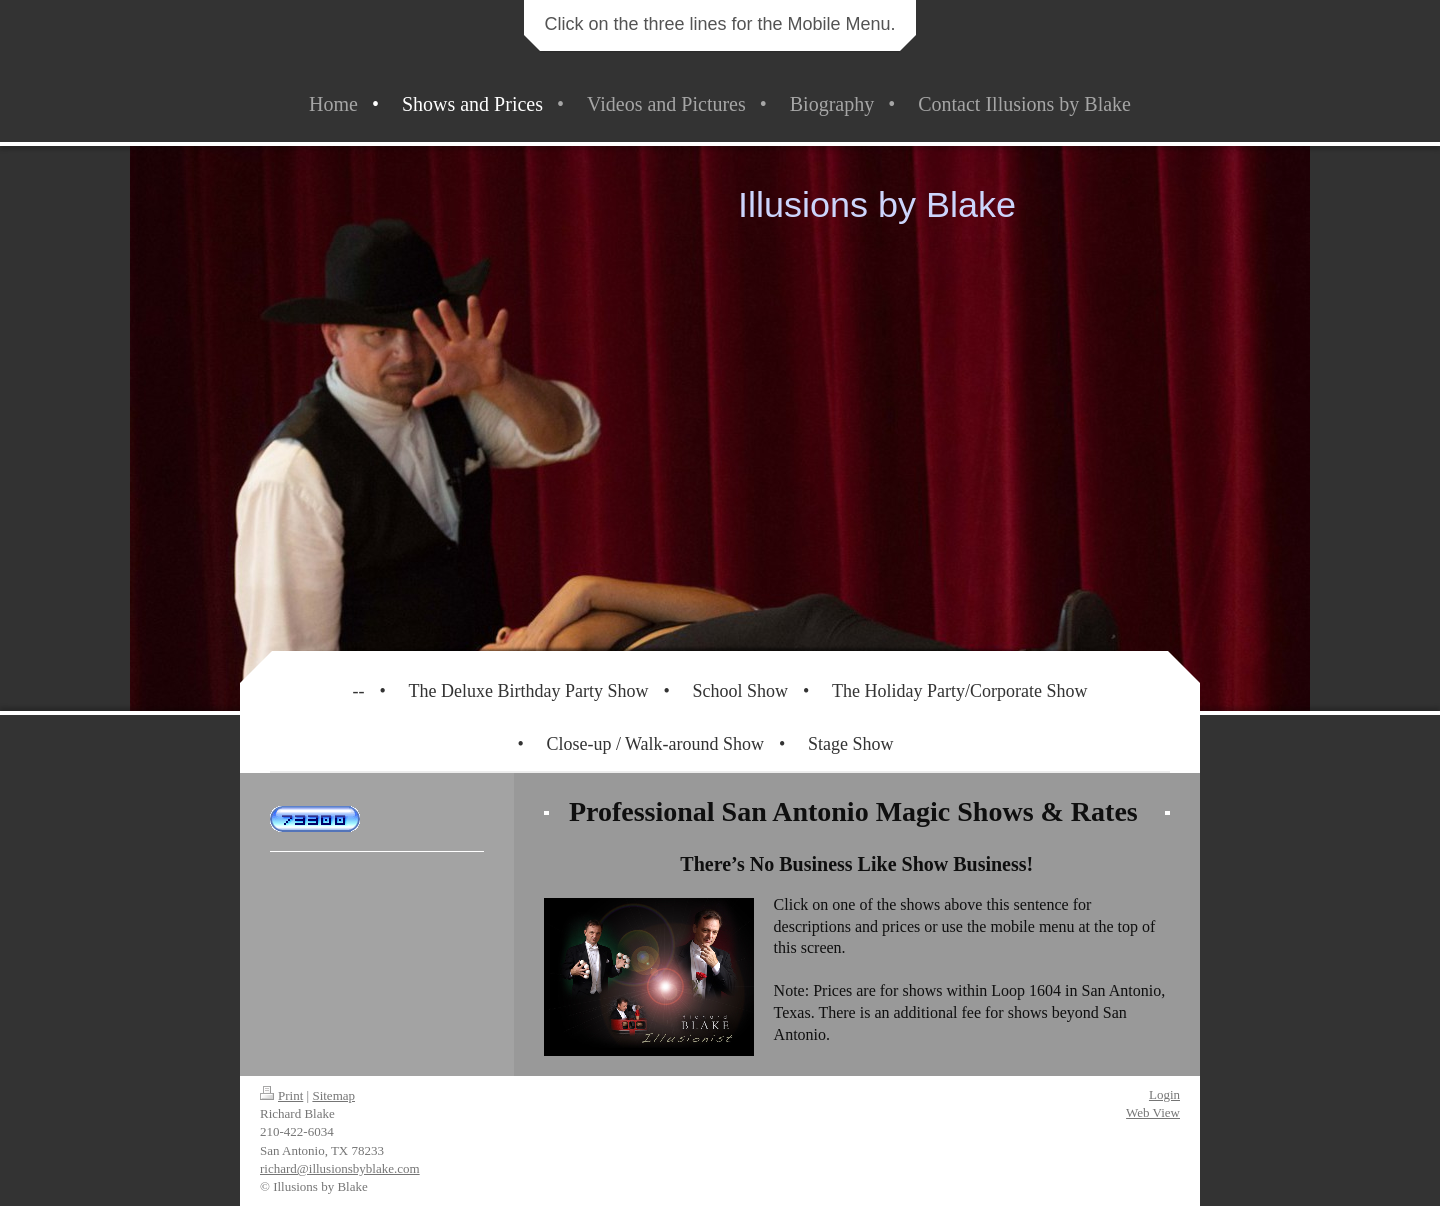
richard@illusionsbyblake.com (340, 1168)
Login (1164, 1094)
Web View (1153, 1112)
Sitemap (333, 1095)
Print (281, 1095)
